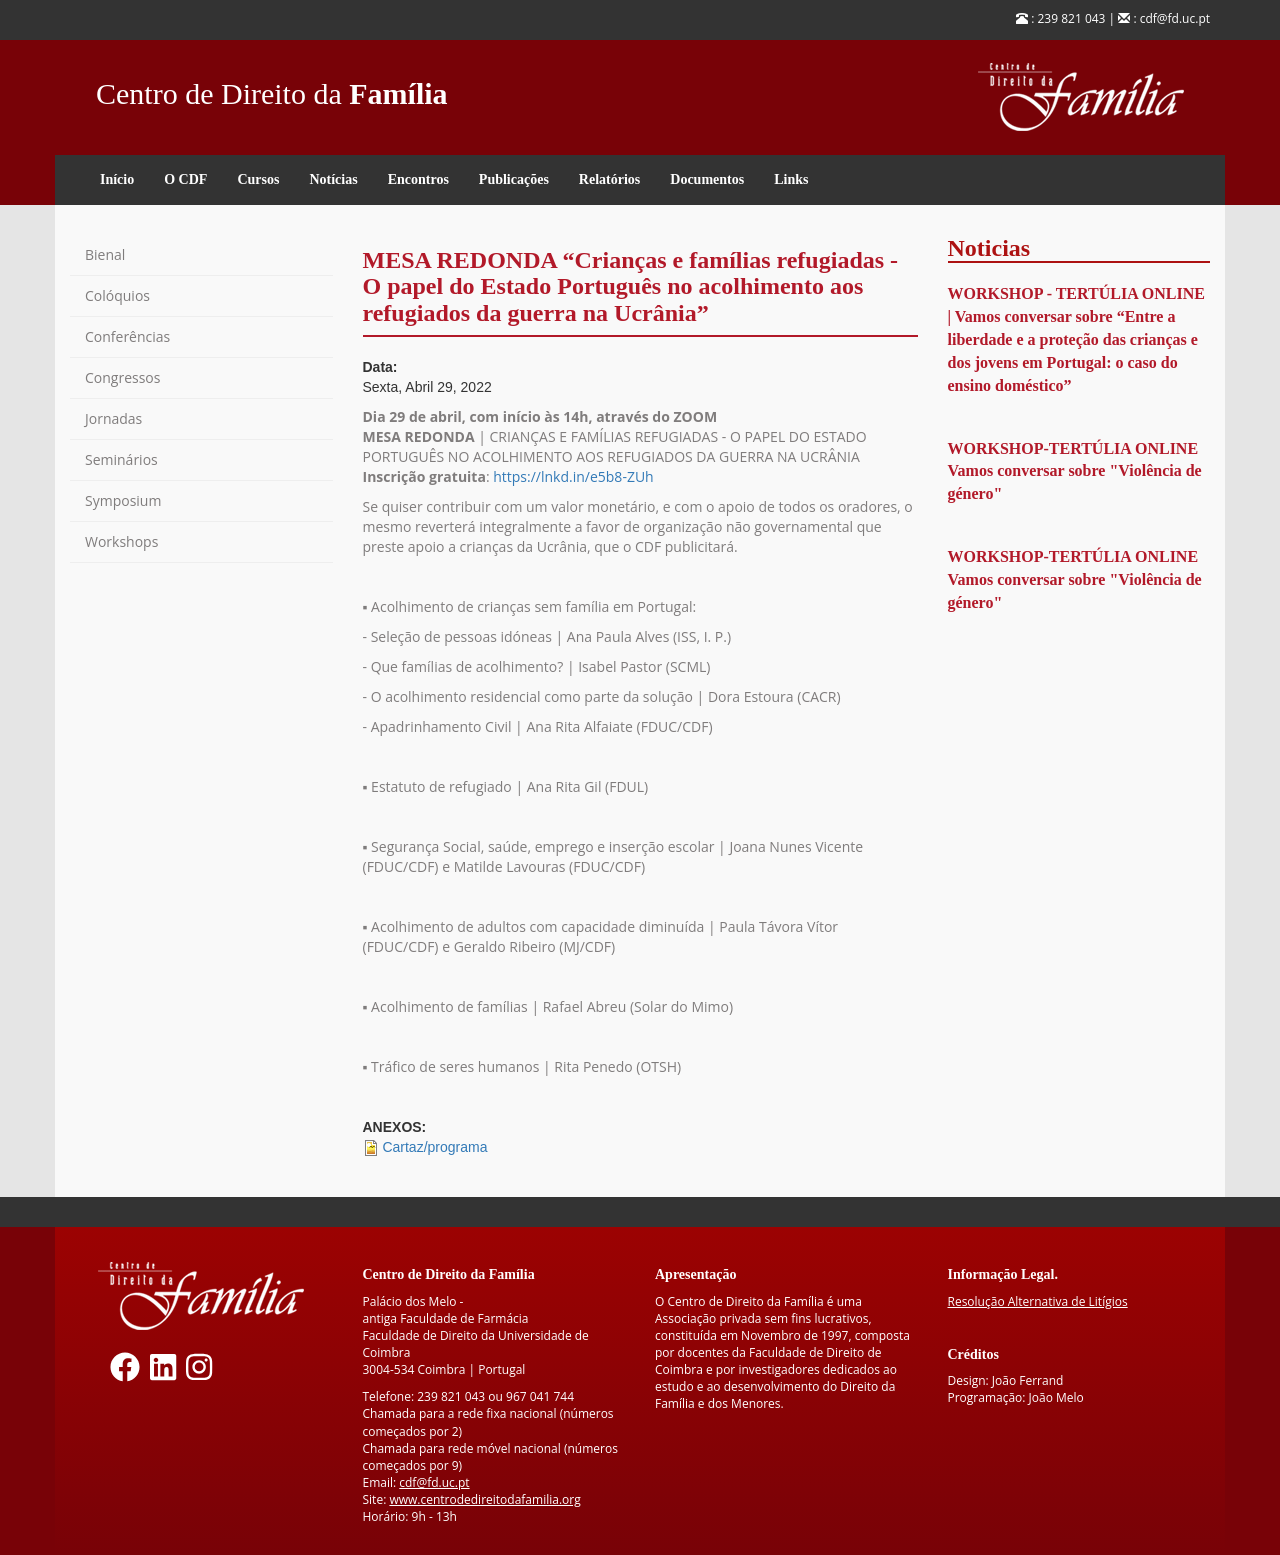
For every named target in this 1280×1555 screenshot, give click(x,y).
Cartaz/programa (434, 1147)
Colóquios (117, 295)
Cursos (258, 179)
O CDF (185, 179)
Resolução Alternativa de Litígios (1038, 1301)
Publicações (514, 179)
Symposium (123, 500)
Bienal (105, 254)
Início (117, 179)
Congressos (122, 377)
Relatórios (609, 179)
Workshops (121, 541)
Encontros (418, 179)
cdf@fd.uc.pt (434, 1482)
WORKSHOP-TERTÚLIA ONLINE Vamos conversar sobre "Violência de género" (1075, 471)
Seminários (121, 459)
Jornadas (113, 418)
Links (791, 179)
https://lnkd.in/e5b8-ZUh (573, 476)
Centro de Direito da (272, 88)
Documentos (707, 179)
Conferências (127, 336)
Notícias (333, 179)
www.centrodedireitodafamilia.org (484, 1499)
